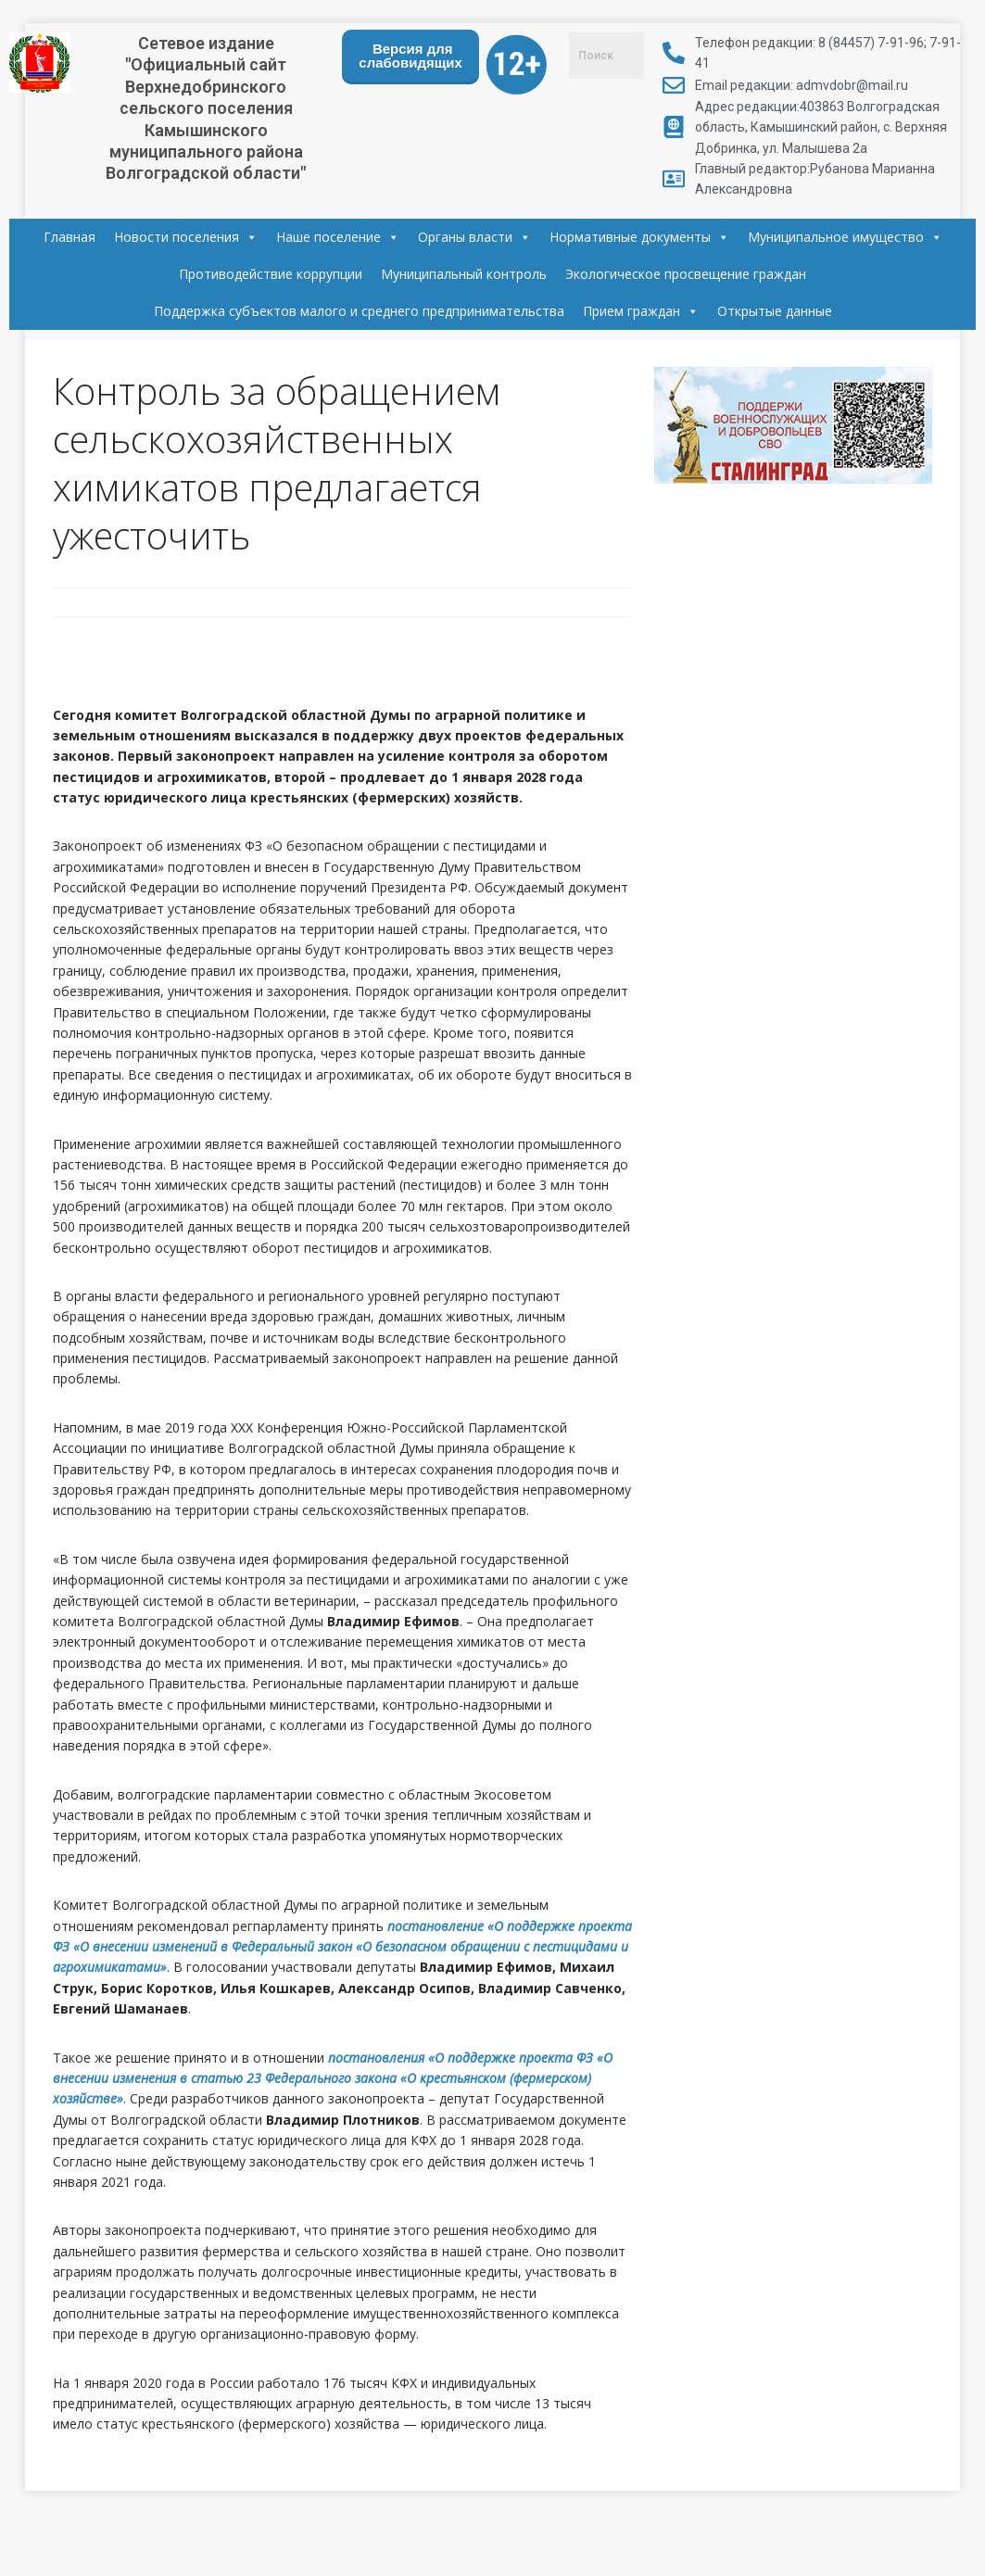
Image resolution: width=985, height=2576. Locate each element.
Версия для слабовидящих (410, 55)
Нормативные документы (639, 237)
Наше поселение (337, 237)
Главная (69, 237)
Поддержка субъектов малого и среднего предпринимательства (359, 311)
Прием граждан (641, 311)
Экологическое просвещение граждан (685, 274)
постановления (378, 2057)
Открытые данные (774, 311)
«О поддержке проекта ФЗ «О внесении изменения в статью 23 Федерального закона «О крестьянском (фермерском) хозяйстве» (332, 2078)
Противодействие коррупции (270, 274)
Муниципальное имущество (845, 237)
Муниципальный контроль (464, 274)
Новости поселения (186, 237)
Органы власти (474, 237)
